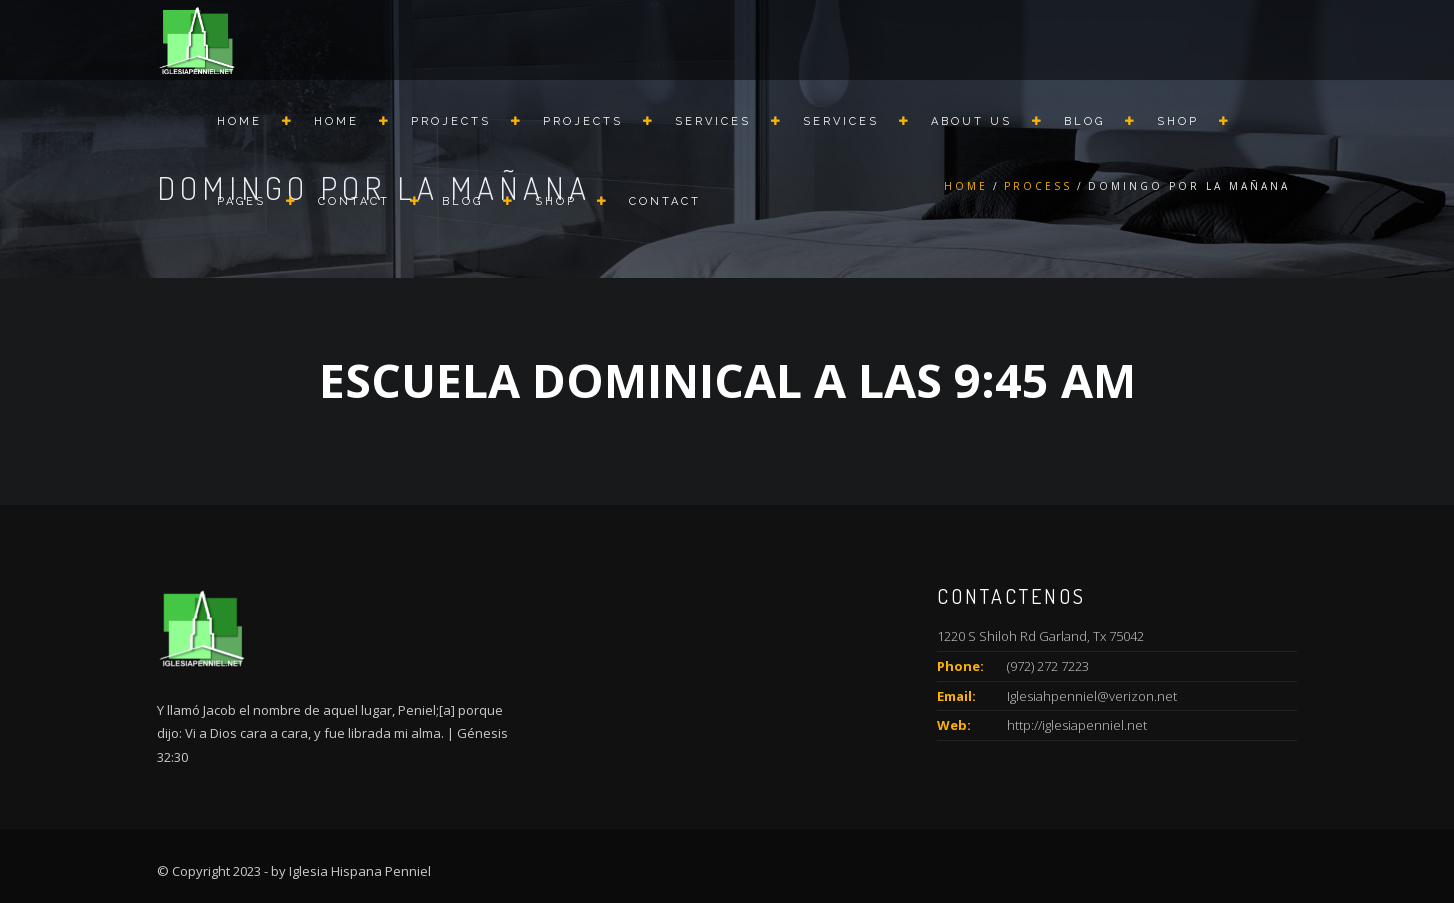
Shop (1178, 121)
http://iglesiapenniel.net (1077, 725)
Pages (241, 201)
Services (713, 121)
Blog (1084, 121)
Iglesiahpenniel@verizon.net (1092, 696)
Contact (354, 201)
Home (239, 121)
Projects (451, 121)
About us (971, 121)
